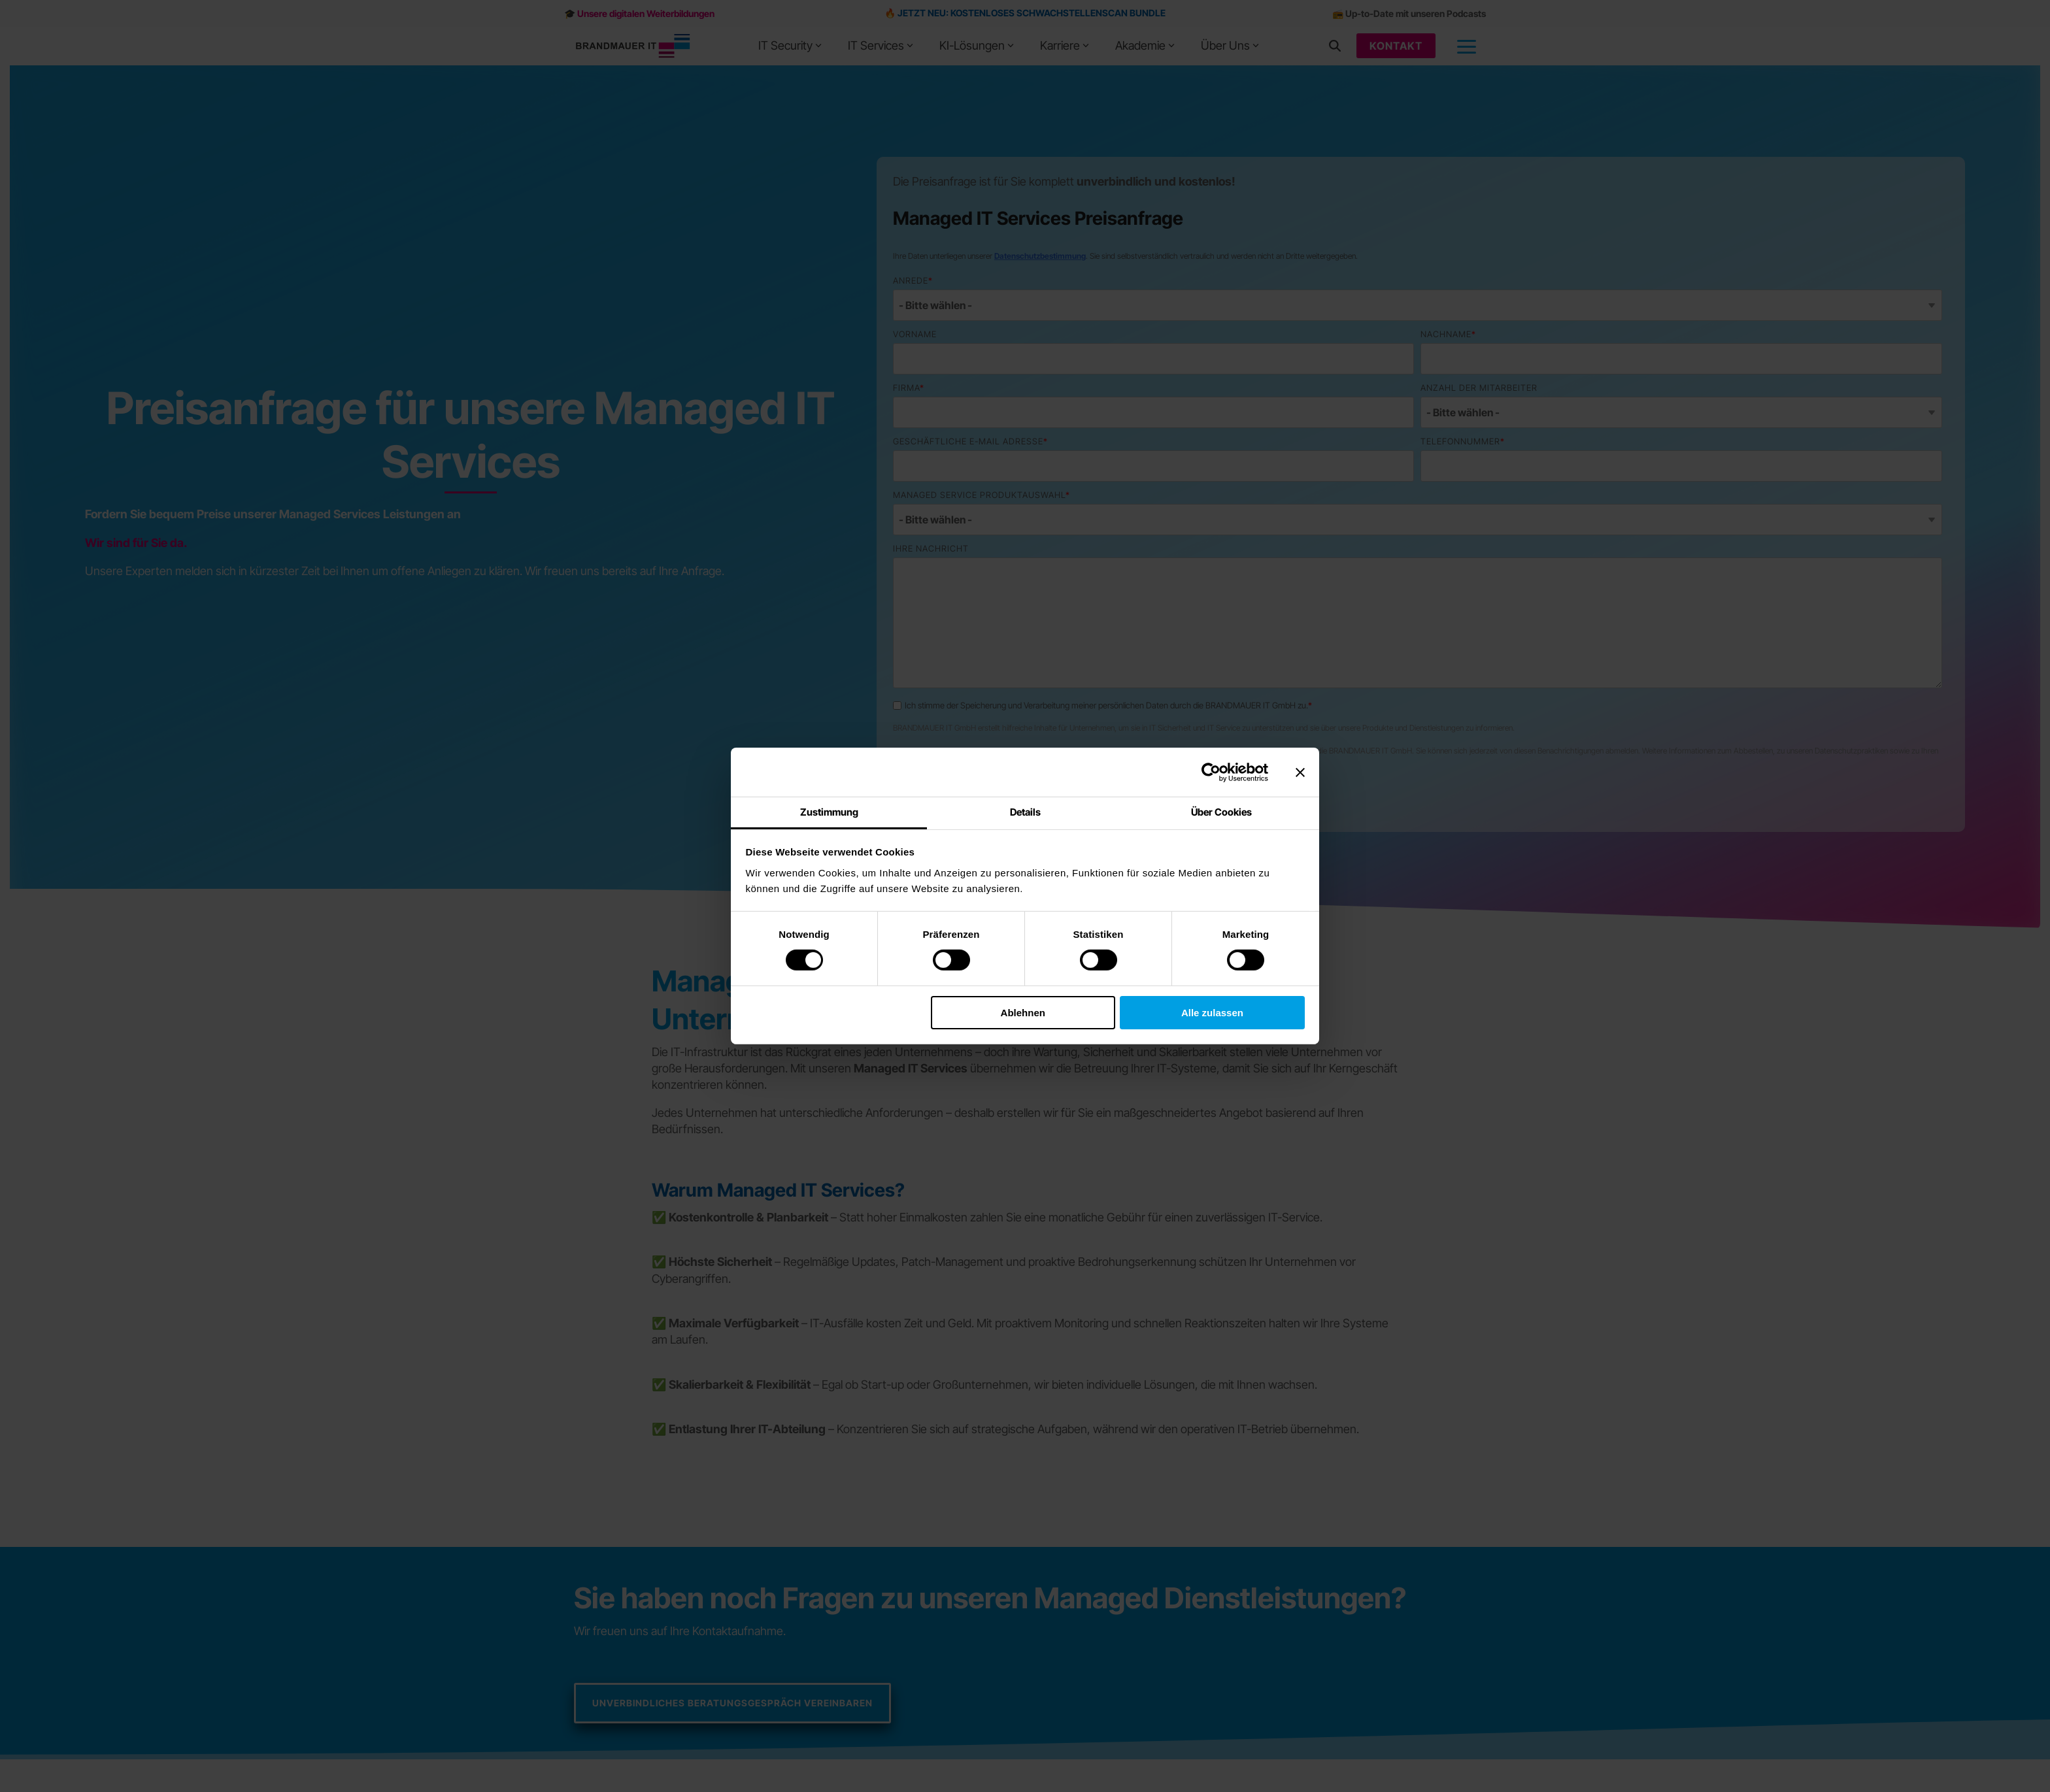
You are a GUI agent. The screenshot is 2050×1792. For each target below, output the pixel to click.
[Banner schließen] (1300, 771)
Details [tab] (1025, 812)
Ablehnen (1023, 1012)
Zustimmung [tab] (829, 812)
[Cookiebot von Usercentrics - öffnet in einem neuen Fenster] (1211, 772)
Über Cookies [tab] (1221, 812)
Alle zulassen (1212, 1012)
